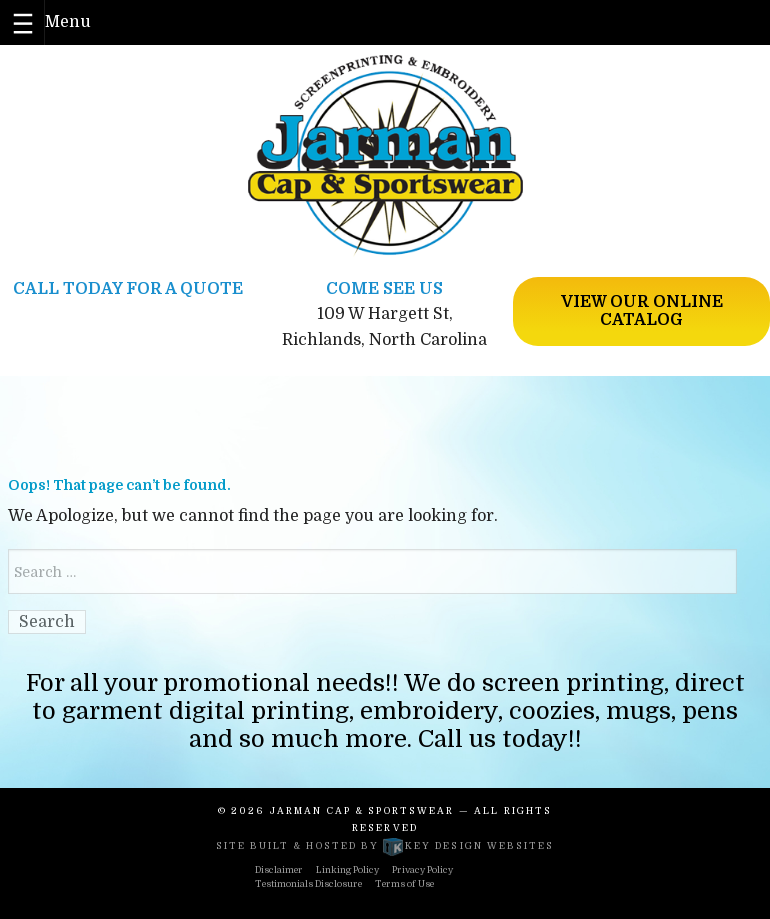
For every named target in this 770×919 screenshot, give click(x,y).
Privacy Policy (422, 870)
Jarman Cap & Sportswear (362, 811)
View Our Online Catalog (642, 311)
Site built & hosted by (385, 846)
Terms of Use (404, 884)
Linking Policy (347, 870)
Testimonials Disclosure (308, 884)
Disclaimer (279, 870)
